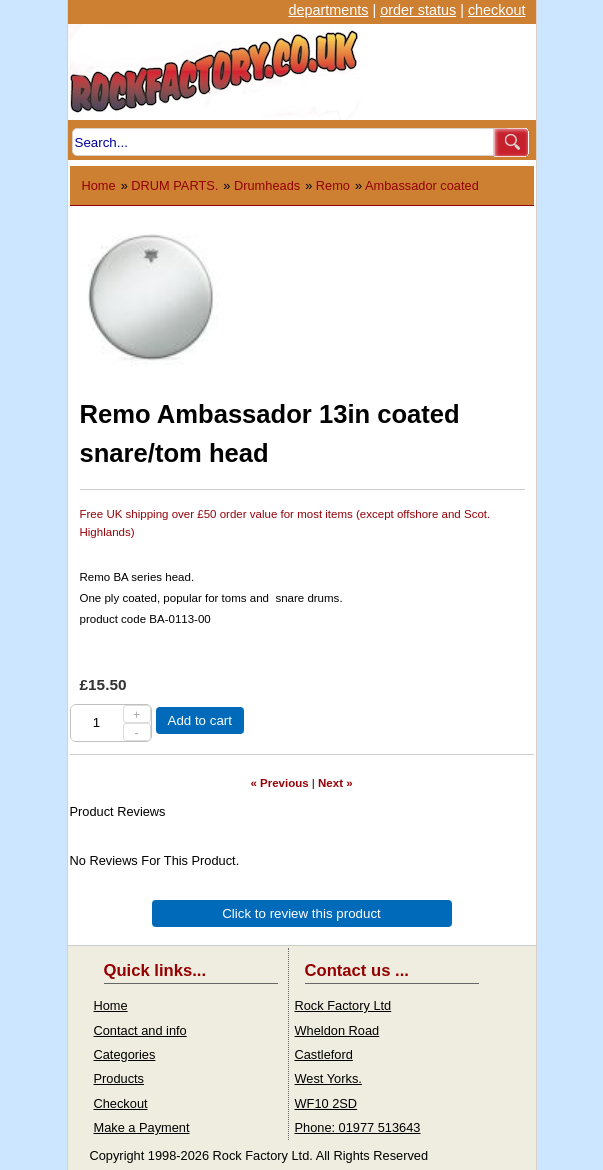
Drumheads (267, 185)
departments (328, 10)
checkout (497, 10)
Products (119, 1078)
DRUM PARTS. (174, 185)
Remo (333, 185)
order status (418, 10)
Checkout (121, 1103)
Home (99, 185)
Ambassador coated (422, 185)
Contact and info (140, 1030)
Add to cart (200, 720)
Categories (125, 1054)
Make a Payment (142, 1127)
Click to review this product (301, 913)
